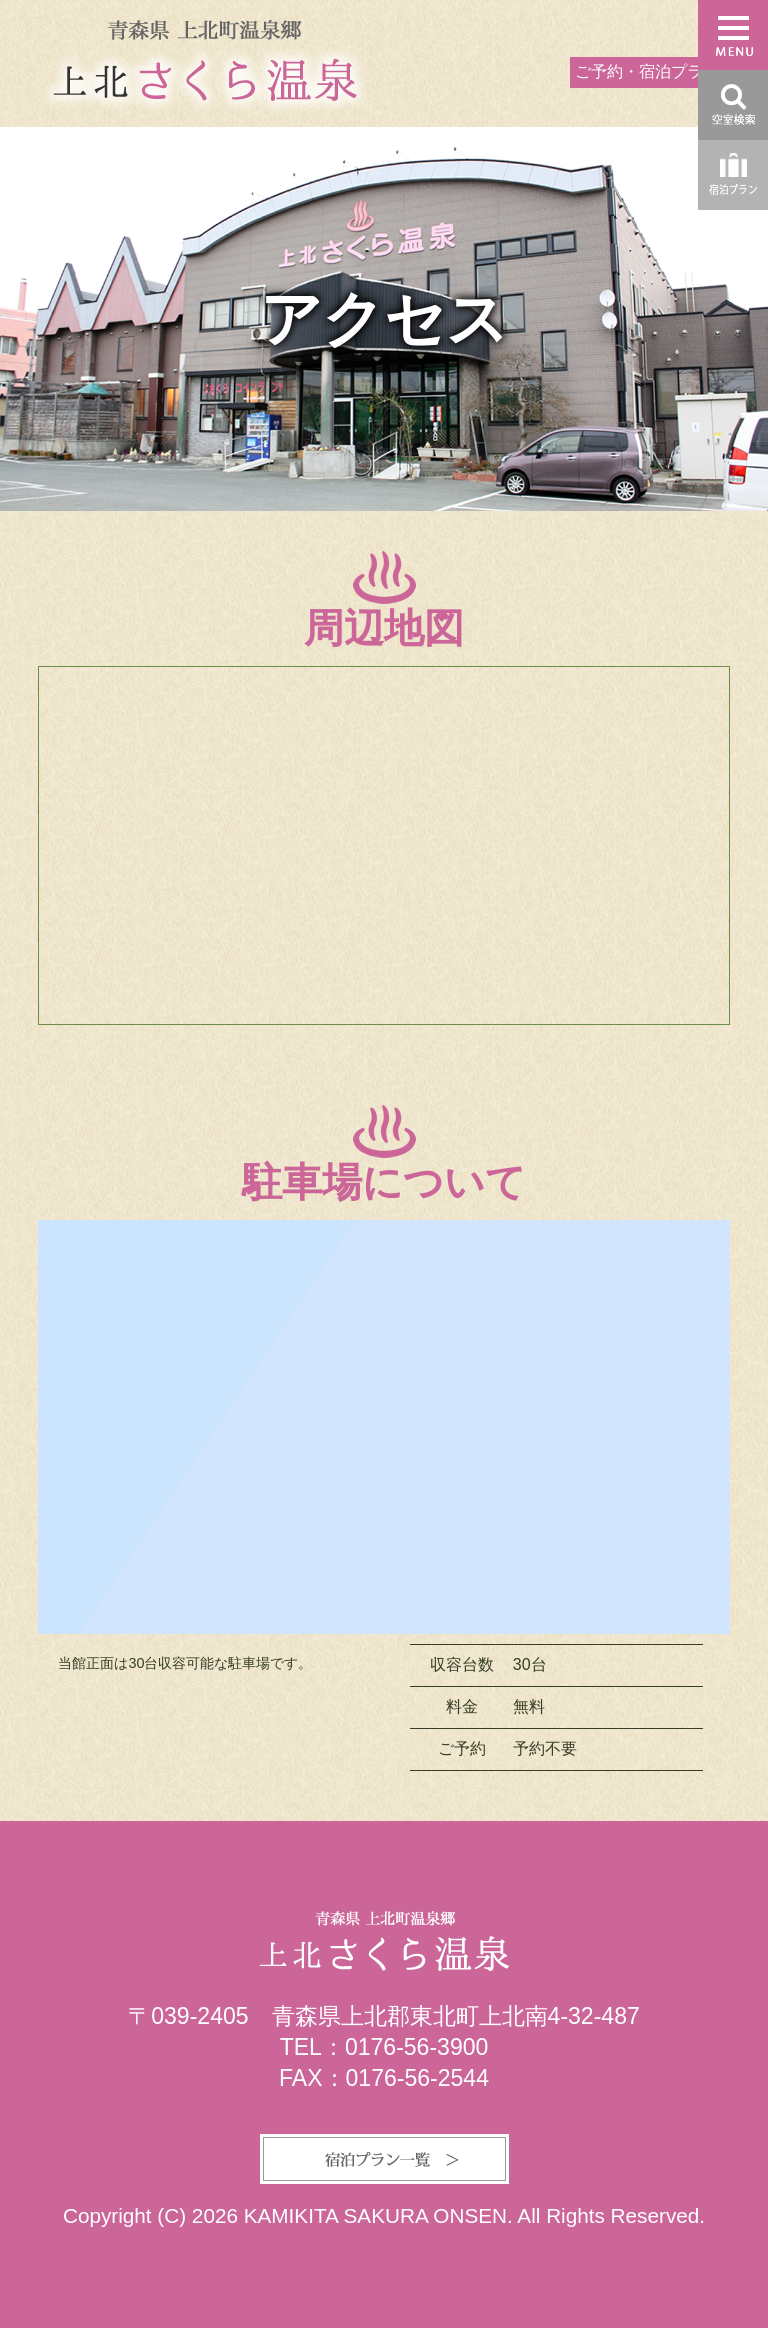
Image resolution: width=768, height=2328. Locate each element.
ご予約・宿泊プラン (647, 71)
